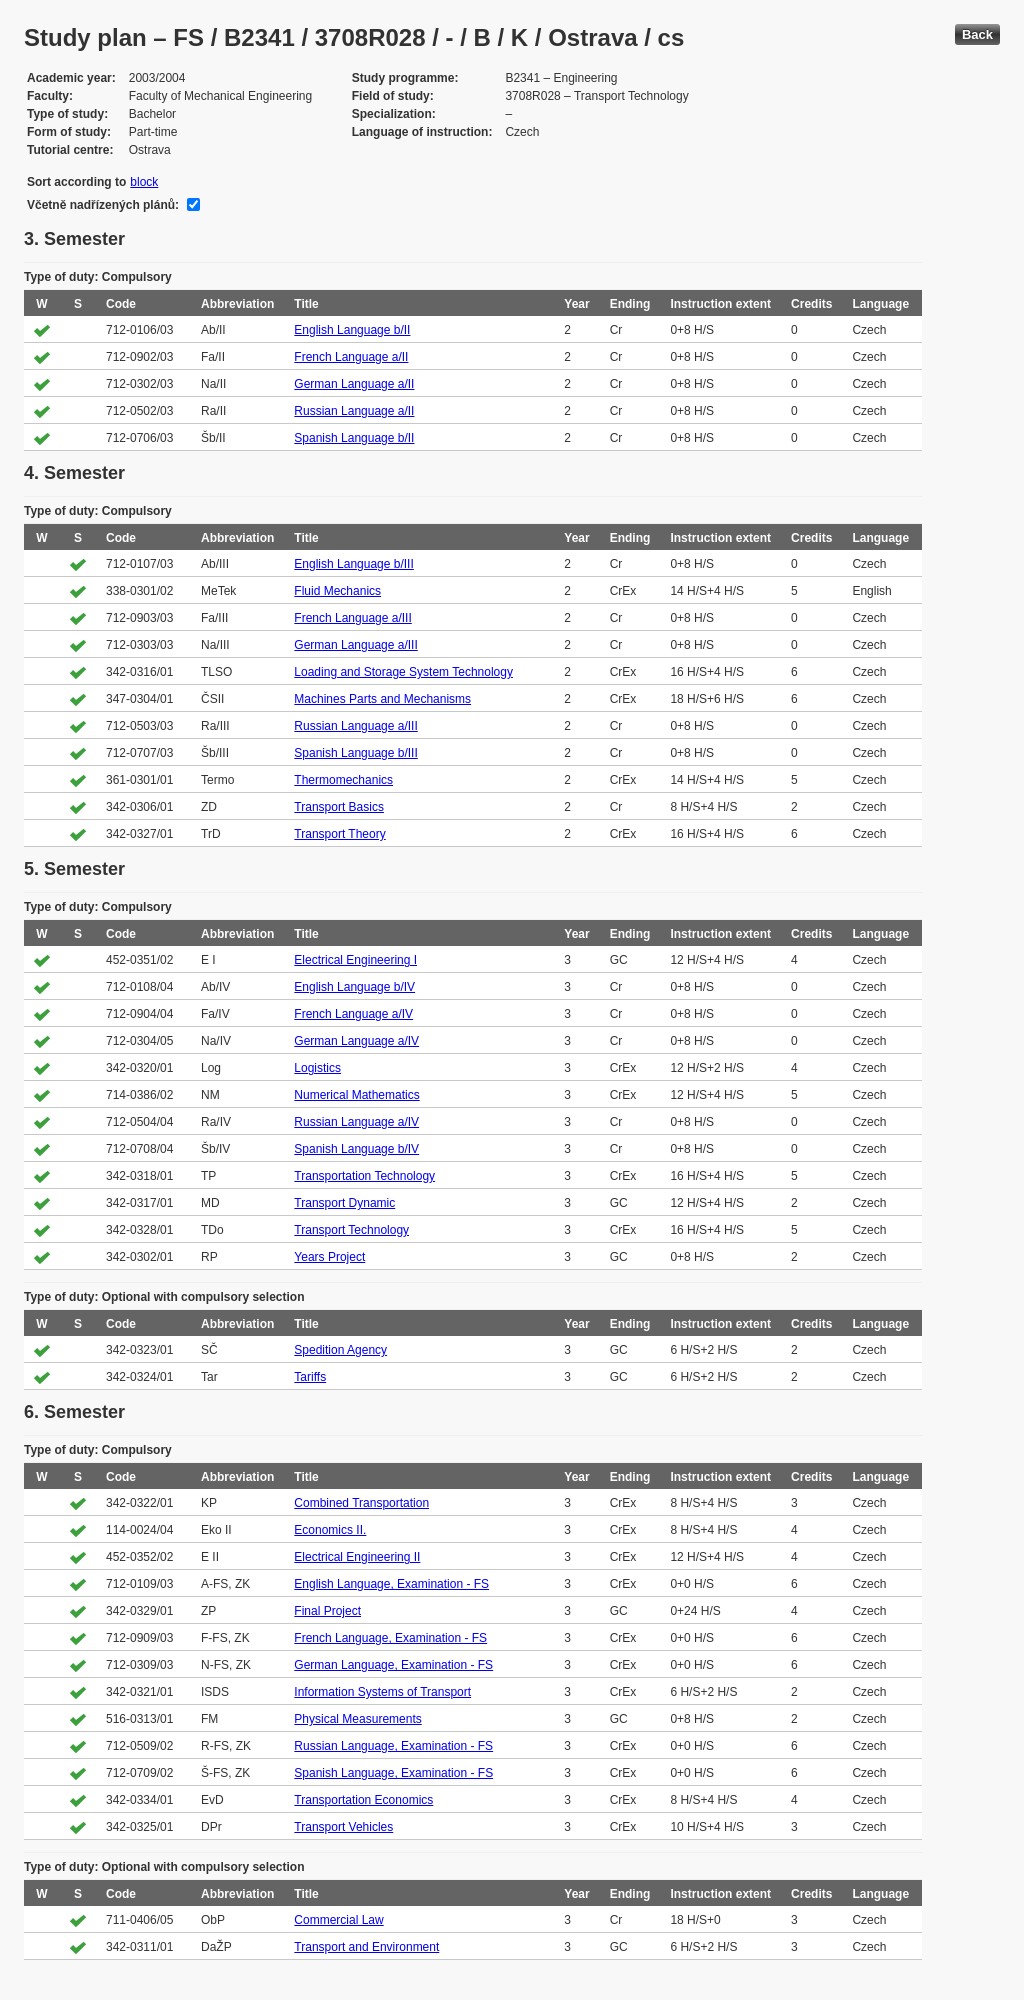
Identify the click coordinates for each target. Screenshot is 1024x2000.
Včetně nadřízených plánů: (103, 205)
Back (977, 34)
